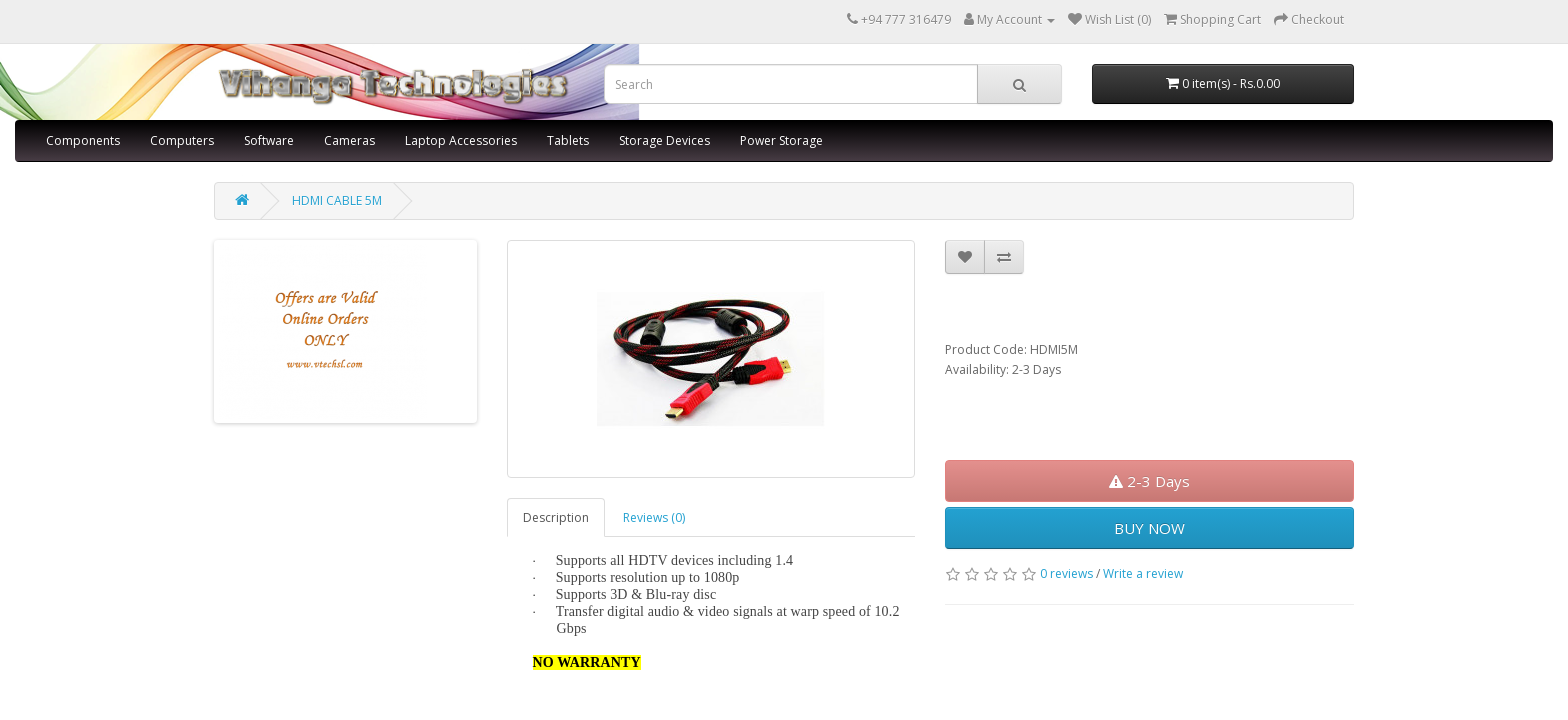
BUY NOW (1149, 528)
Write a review (1143, 573)
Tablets (568, 140)
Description (556, 517)
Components (83, 140)
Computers (182, 140)
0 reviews (1066, 573)
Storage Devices (664, 140)
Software (269, 140)
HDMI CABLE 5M (337, 200)
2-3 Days (1149, 481)
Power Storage (781, 140)
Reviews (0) (654, 517)
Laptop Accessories (461, 140)
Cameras (349, 140)
